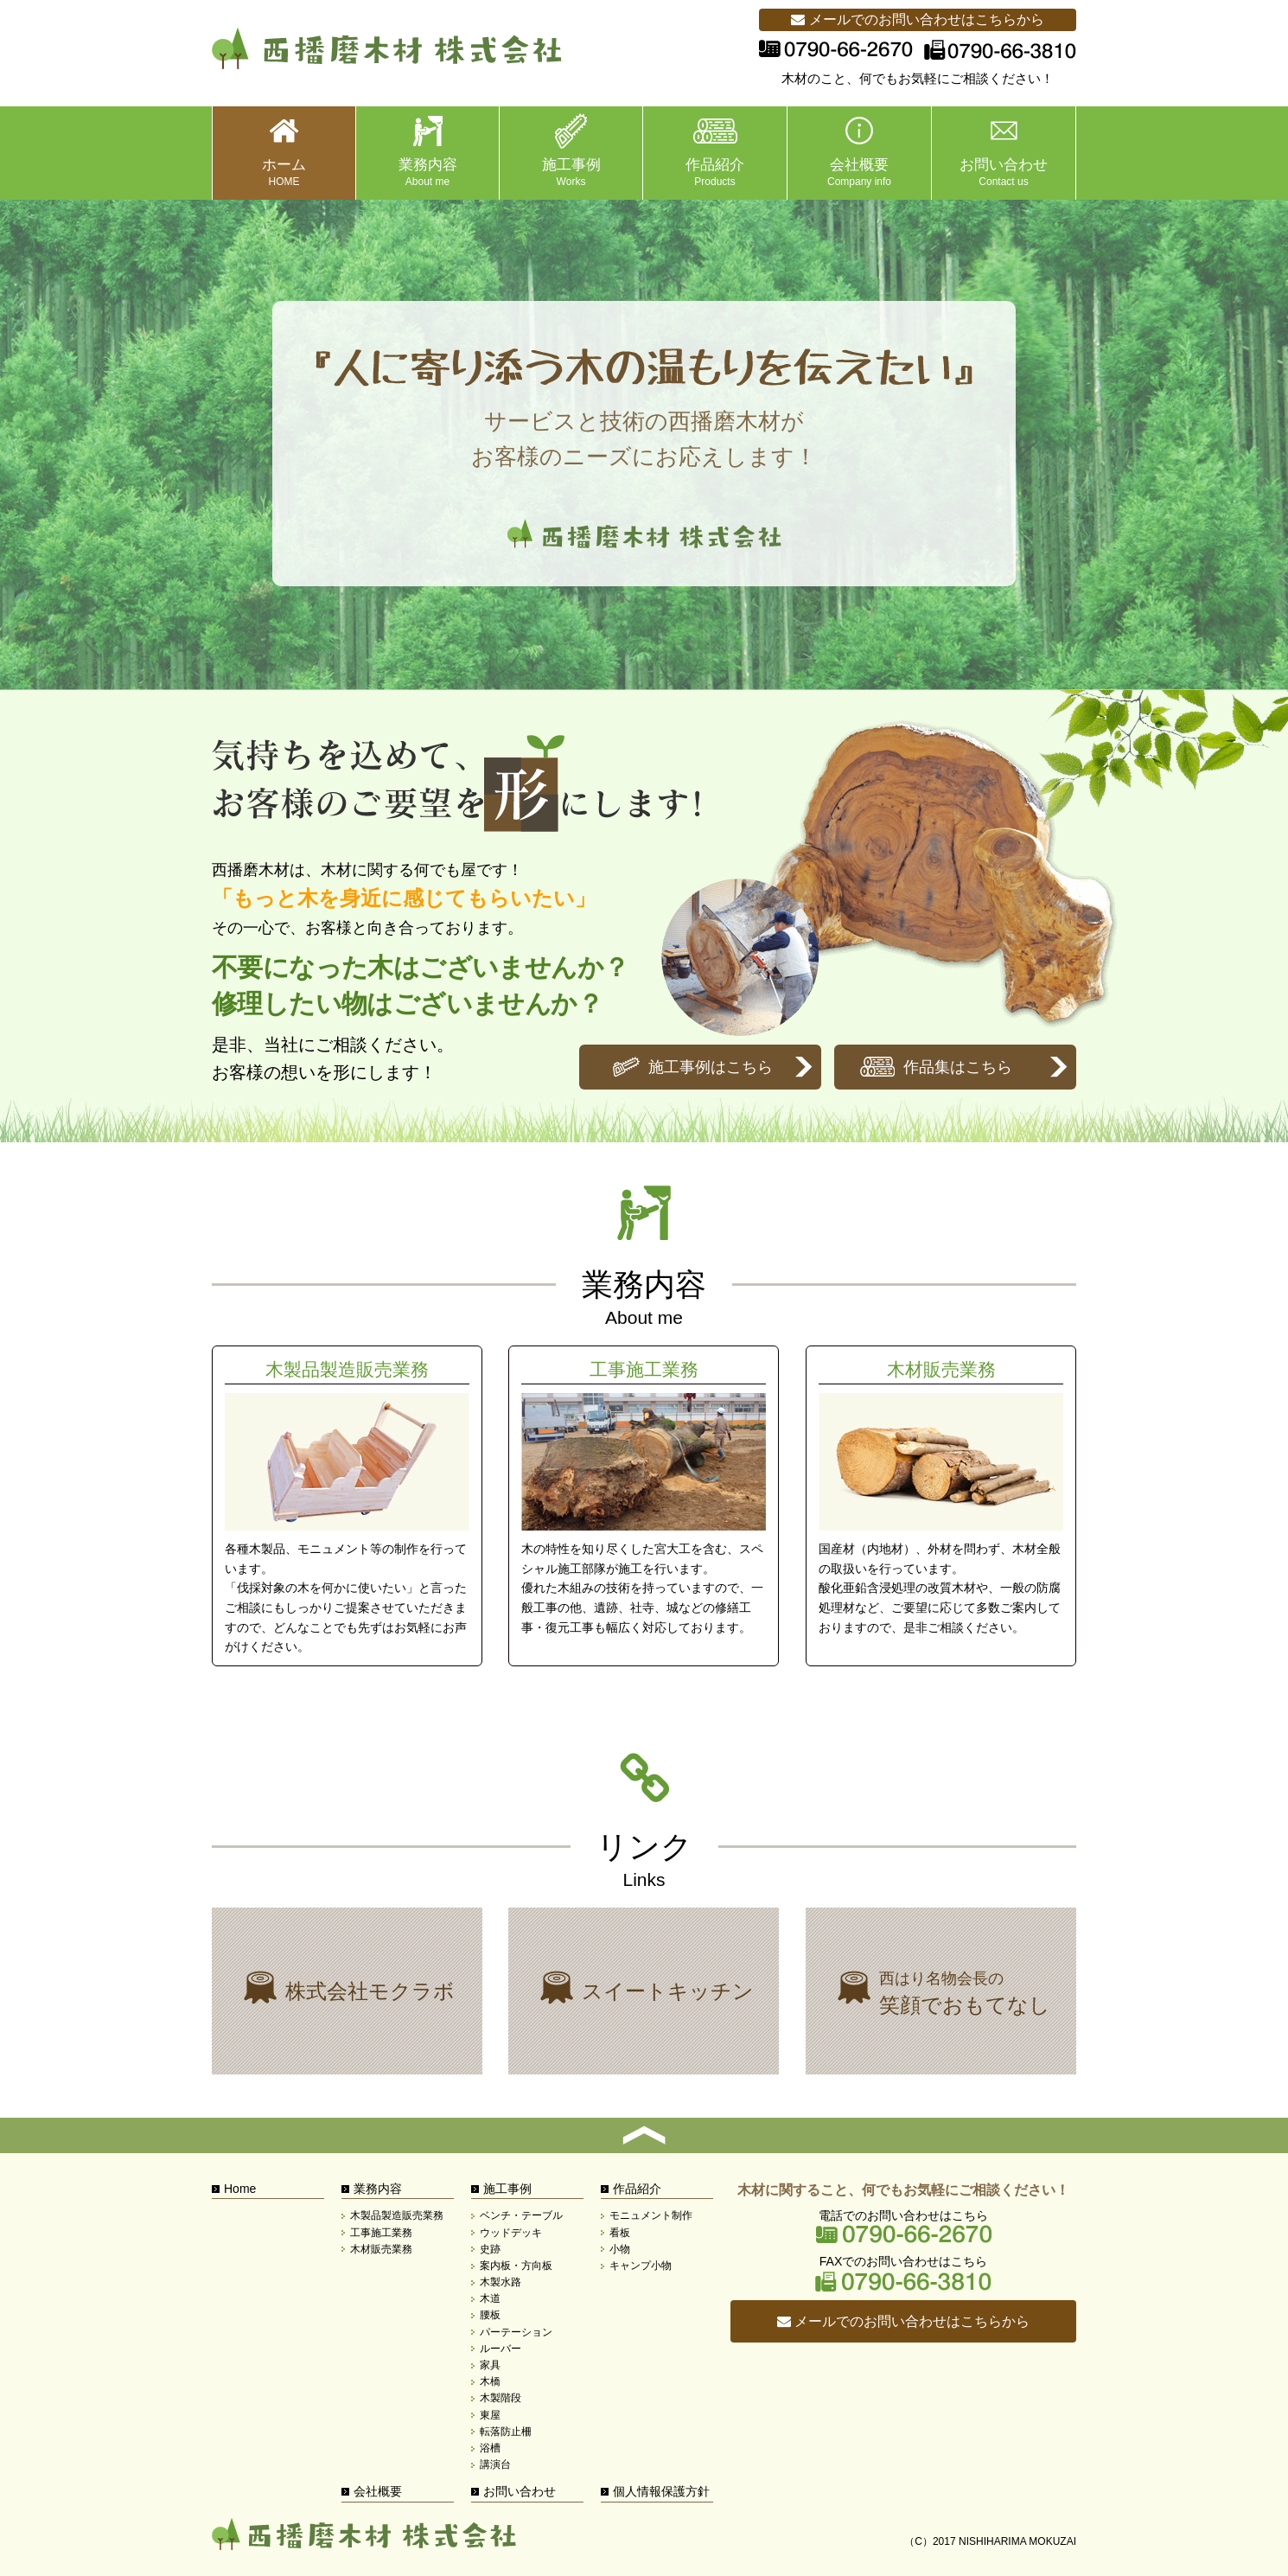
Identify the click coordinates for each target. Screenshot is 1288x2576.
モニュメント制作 (650, 2215)
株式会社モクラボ (347, 1991)
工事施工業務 (643, 1505)
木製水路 (500, 2282)
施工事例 (507, 2189)
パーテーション (516, 2332)
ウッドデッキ (511, 2233)
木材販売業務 (941, 1505)
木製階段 (500, 2398)
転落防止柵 (506, 2432)
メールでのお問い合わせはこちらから (917, 19)
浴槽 (490, 2448)
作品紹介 (637, 2189)
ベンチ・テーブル (521, 2215)
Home (240, 2189)
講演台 (495, 2464)
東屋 (490, 2415)
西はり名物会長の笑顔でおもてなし (941, 1991)
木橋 (490, 2381)
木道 (490, 2298)
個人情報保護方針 (661, 2491)
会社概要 (378, 2491)
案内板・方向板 (516, 2266)
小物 (619, 2249)
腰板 (490, 2315)
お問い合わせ (519, 2491)
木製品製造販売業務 (347, 1505)
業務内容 (378, 2189)
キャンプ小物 (640, 2266)
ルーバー (500, 2349)
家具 (490, 2365)
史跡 (490, 2249)
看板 (619, 2233)
